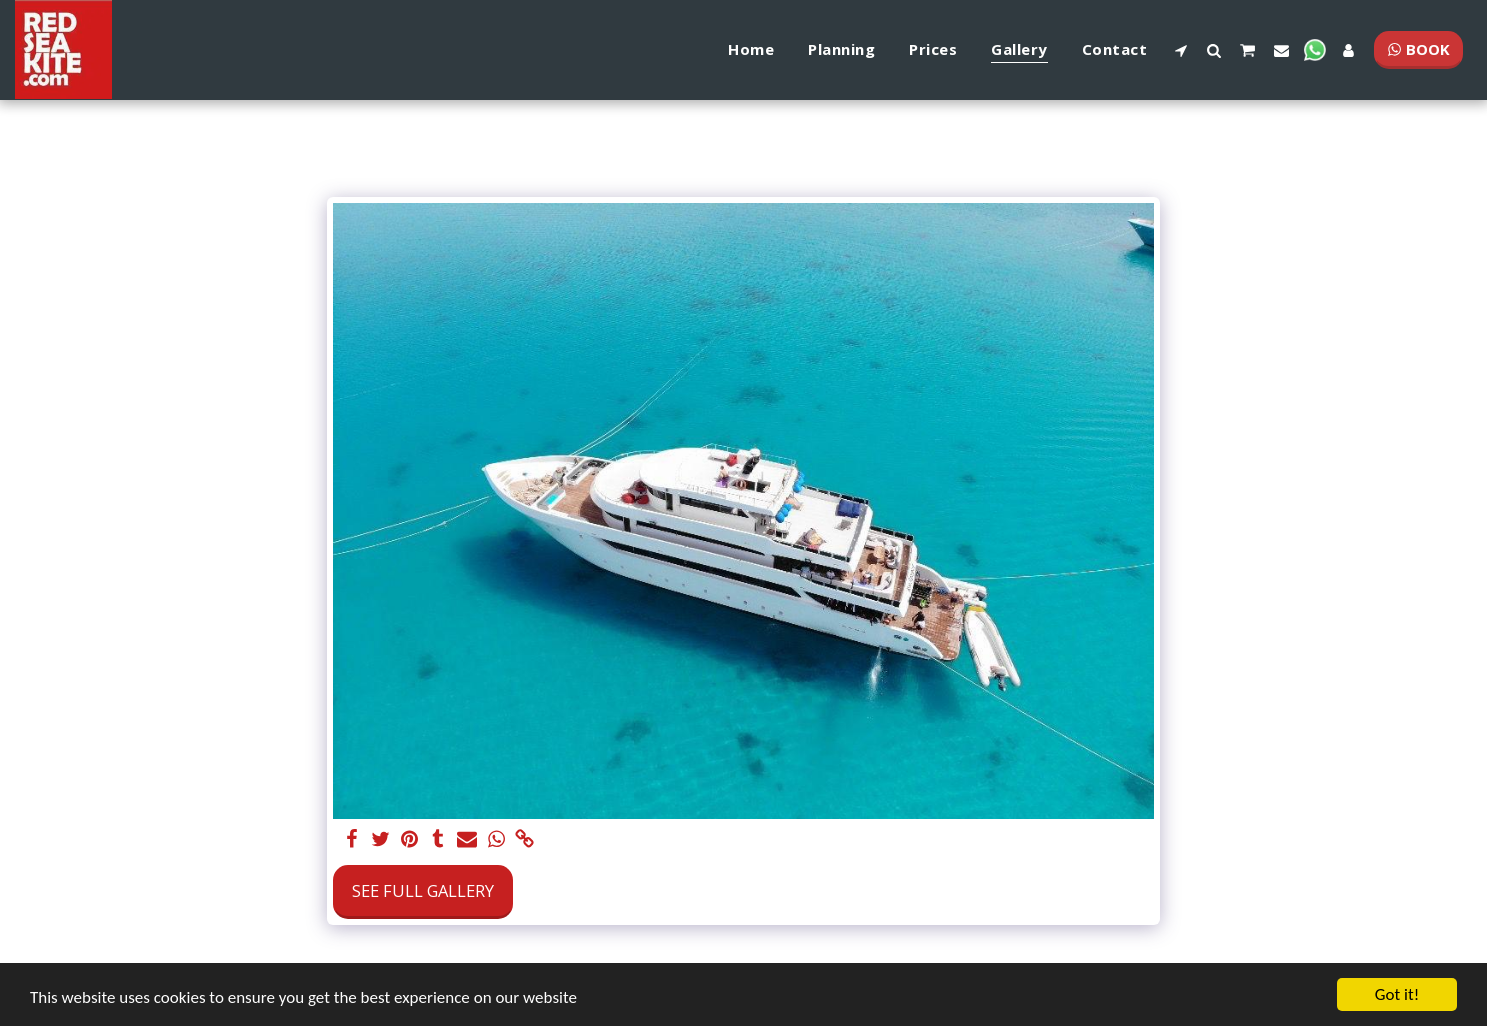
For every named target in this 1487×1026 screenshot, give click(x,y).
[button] (1180, 50)
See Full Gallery (423, 890)
